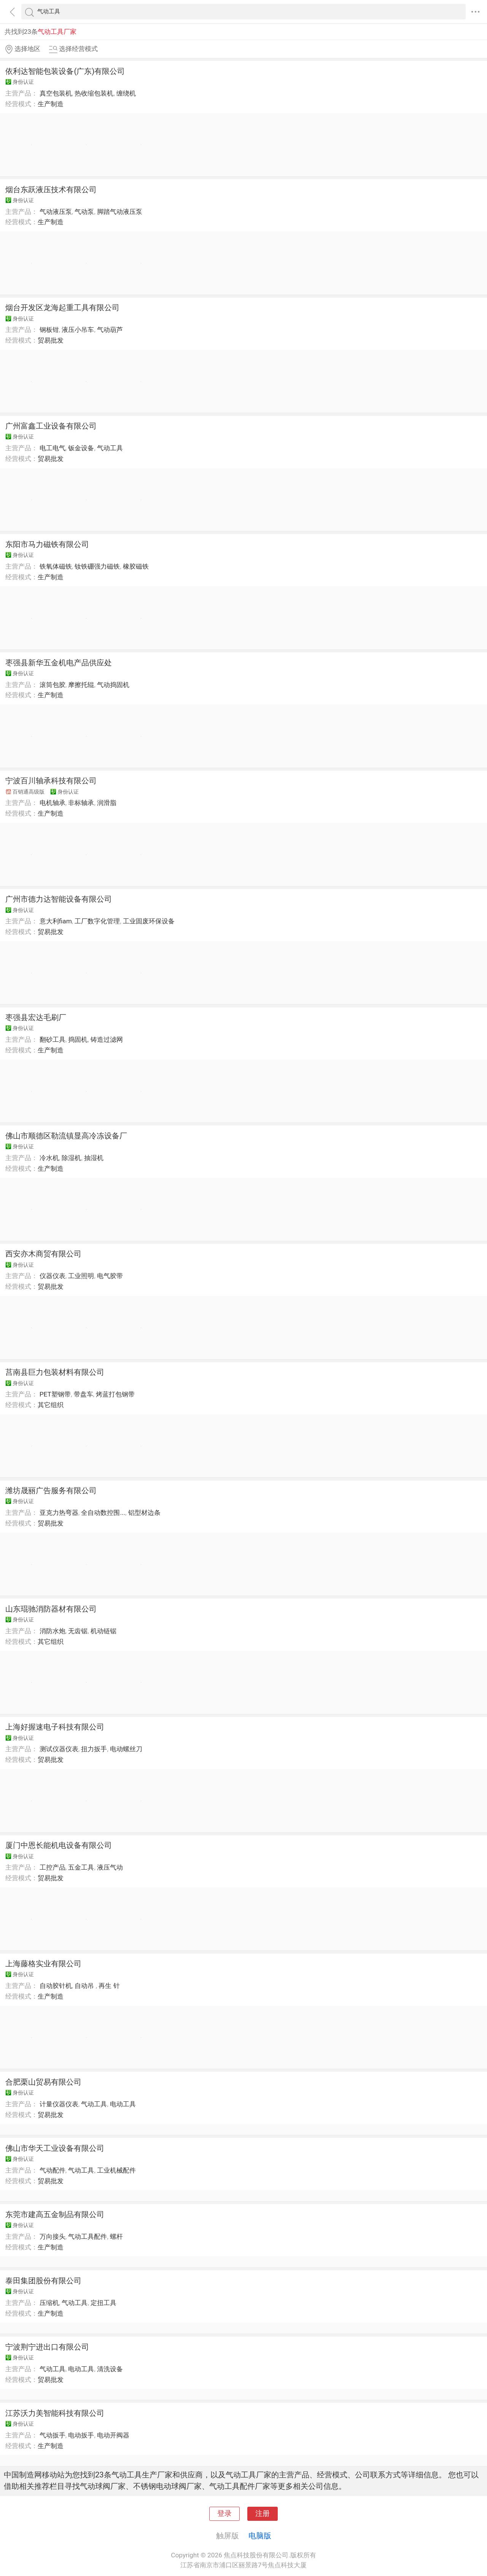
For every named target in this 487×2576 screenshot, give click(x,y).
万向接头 (52, 2236)
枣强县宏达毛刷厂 (35, 1017)
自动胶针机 (56, 1985)
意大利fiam (56, 921)
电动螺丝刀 (126, 1749)
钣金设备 (81, 448)
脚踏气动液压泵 (119, 211)
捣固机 (78, 1039)
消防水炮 (52, 1631)
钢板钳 (49, 329)
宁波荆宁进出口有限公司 (47, 2346)
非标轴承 (81, 803)
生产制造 (51, 104)
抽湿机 (93, 1158)
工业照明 (81, 1276)
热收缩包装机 (94, 93)
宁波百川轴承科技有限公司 (51, 780)
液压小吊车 (78, 329)
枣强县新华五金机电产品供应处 (58, 662)
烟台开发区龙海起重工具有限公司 (62, 307)
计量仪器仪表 (59, 2104)
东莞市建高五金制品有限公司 (54, 2214)
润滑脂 (106, 803)
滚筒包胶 (52, 685)
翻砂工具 (52, 1039)
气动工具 (110, 448)
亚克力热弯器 (59, 1512)
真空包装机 (56, 93)
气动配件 (52, 2170)
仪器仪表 (52, 1276)
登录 (224, 2513)
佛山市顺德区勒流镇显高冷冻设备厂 (66, 1135)
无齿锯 (78, 1631)
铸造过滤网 (107, 1039)
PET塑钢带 (55, 1394)
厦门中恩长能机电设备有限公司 (58, 1845)
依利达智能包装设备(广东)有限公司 (65, 71)
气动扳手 (52, 2435)
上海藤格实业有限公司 (43, 1963)
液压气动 (110, 1867)
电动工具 (123, 2104)
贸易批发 (51, 340)
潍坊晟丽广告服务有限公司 (51, 1490)
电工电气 (52, 448)
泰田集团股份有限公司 (43, 2280)
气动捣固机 (113, 685)
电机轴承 (52, 803)
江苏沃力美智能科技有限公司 (54, 2413)
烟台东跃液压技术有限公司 (51, 189)
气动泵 (84, 211)
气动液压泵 (56, 211)
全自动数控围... (103, 1512)
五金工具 (81, 1867)
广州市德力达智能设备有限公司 (58, 899)
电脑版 (259, 2535)
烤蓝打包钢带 (115, 1394)
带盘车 (83, 1394)
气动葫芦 (110, 329)
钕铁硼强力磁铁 (97, 566)
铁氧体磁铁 (56, 566)
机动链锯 (103, 1631)
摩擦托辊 (81, 685)
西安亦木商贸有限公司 (43, 1253)
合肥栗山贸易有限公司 (43, 2082)
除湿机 (71, 1158)
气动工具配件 (87, 2236)
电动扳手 (81, 2435)
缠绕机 (126, 93)
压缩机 (49, 2303)
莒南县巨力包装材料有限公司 (54, 1372)
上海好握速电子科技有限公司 (54, 1726)
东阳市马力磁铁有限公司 (47, 544)
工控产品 (52, 1867)
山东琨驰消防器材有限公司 (51, 1608)
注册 (262, 2513)
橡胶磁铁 (136, 566)
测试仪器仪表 (59, 1749)
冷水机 (49, 1158)
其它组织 (51, 1405)
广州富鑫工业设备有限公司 (51, 425)
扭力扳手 (94, 1749)
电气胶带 (110, 1276)
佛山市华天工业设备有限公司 (54, 2148)
